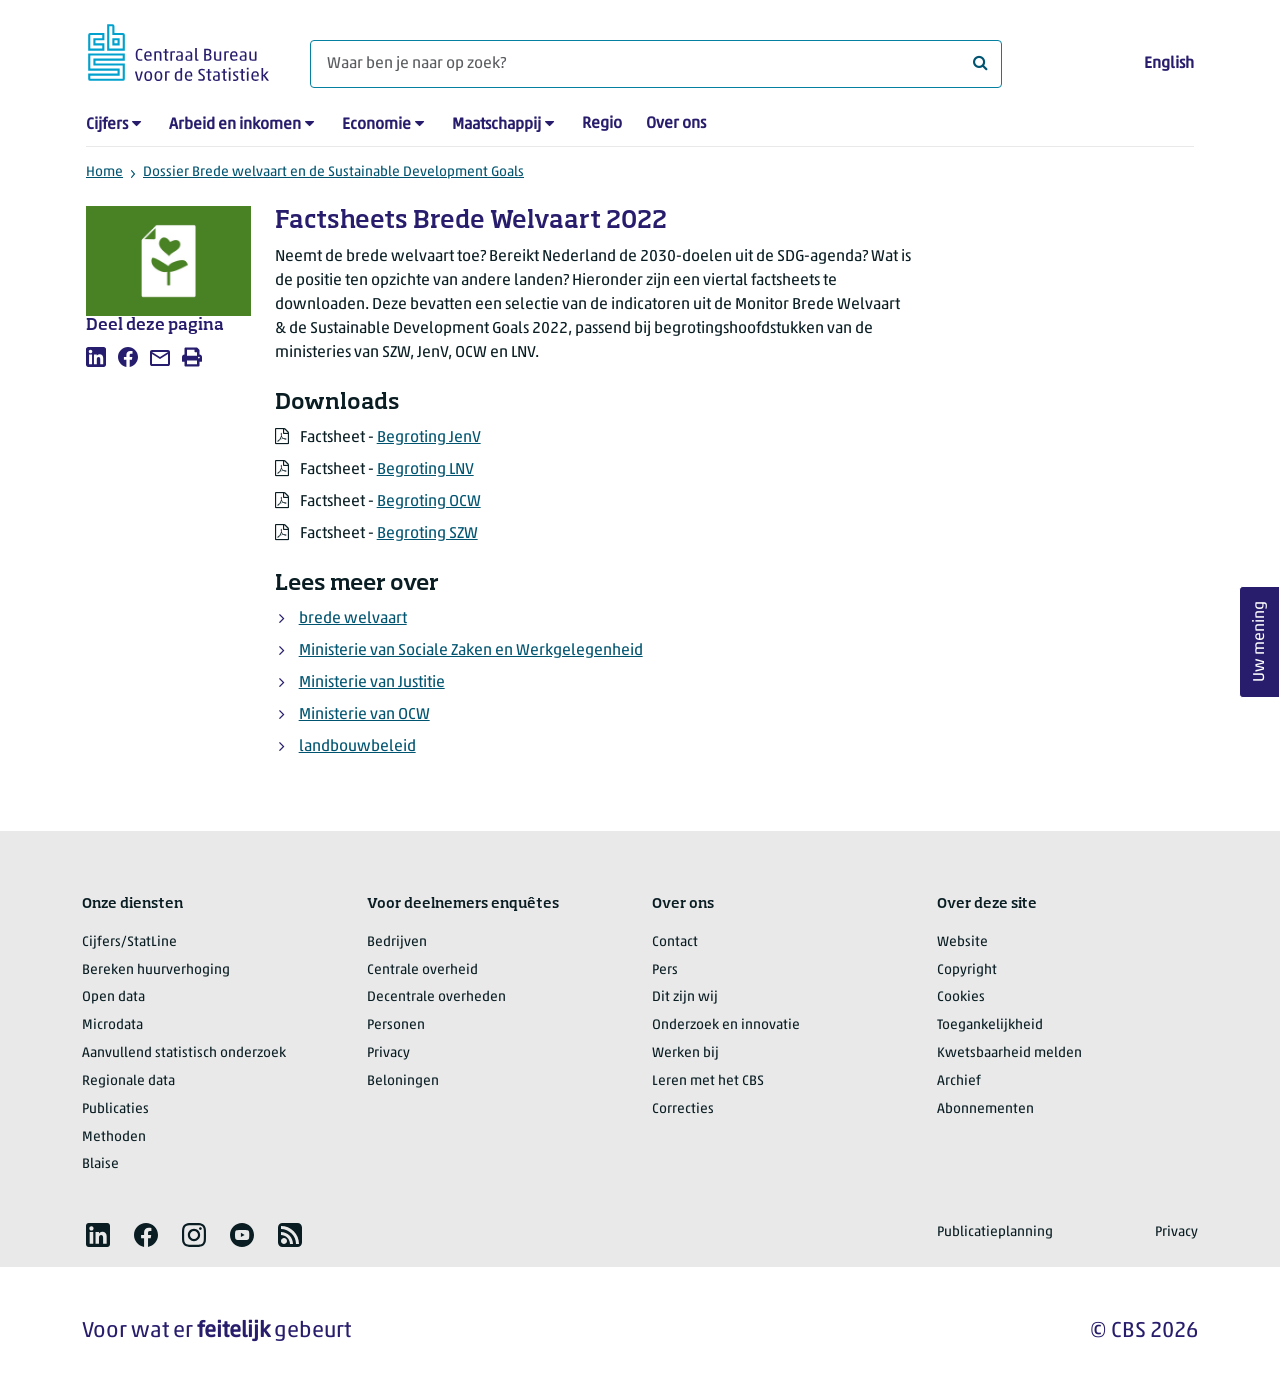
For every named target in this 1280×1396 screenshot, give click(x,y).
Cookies (961, 997)
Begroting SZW (427, 534)
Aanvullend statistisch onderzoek (184, 1053)
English (1169, 64)
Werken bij (685, 1053)
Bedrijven (397, 942)
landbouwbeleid (357, 747)
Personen (396, 1025)
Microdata (112, 1025)
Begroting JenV (429, 438)
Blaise (100, 1164)
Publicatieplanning (995, 1232)
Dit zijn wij (685, 997)
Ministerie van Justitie (372, 683)
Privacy (388, 1053)
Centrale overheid (422, 970)
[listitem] (96, 357)
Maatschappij (496, 125)
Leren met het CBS (708, 1081)
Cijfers (107, 125)
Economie (376, 125)
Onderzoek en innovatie (726, 1025)
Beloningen (403, 1081)
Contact (675, 942)
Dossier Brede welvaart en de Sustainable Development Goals (333, 172)
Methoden (114, 1137)
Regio (602, 124)
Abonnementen (985, 1109)
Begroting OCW (429, 502)
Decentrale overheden (436, 997)
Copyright (967, 970)
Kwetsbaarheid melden (1009, 1053)
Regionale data (128, 1081)
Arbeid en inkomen (235, 125)
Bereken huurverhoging (156, 970)
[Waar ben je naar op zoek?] (656, 64)
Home (104, 172)
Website (962, 942)
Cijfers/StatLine (129, 942)
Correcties (683, 1109)
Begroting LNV (425, 470)
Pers (665, 970)
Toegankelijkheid (990, 1025)
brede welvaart (353, 619)
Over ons (676, 124)
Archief (959, 1081)
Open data (113, 997)
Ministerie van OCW (364, 715)
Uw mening (1260, 642)
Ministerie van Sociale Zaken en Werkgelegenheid (471, 651)
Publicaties (115, 1109)
